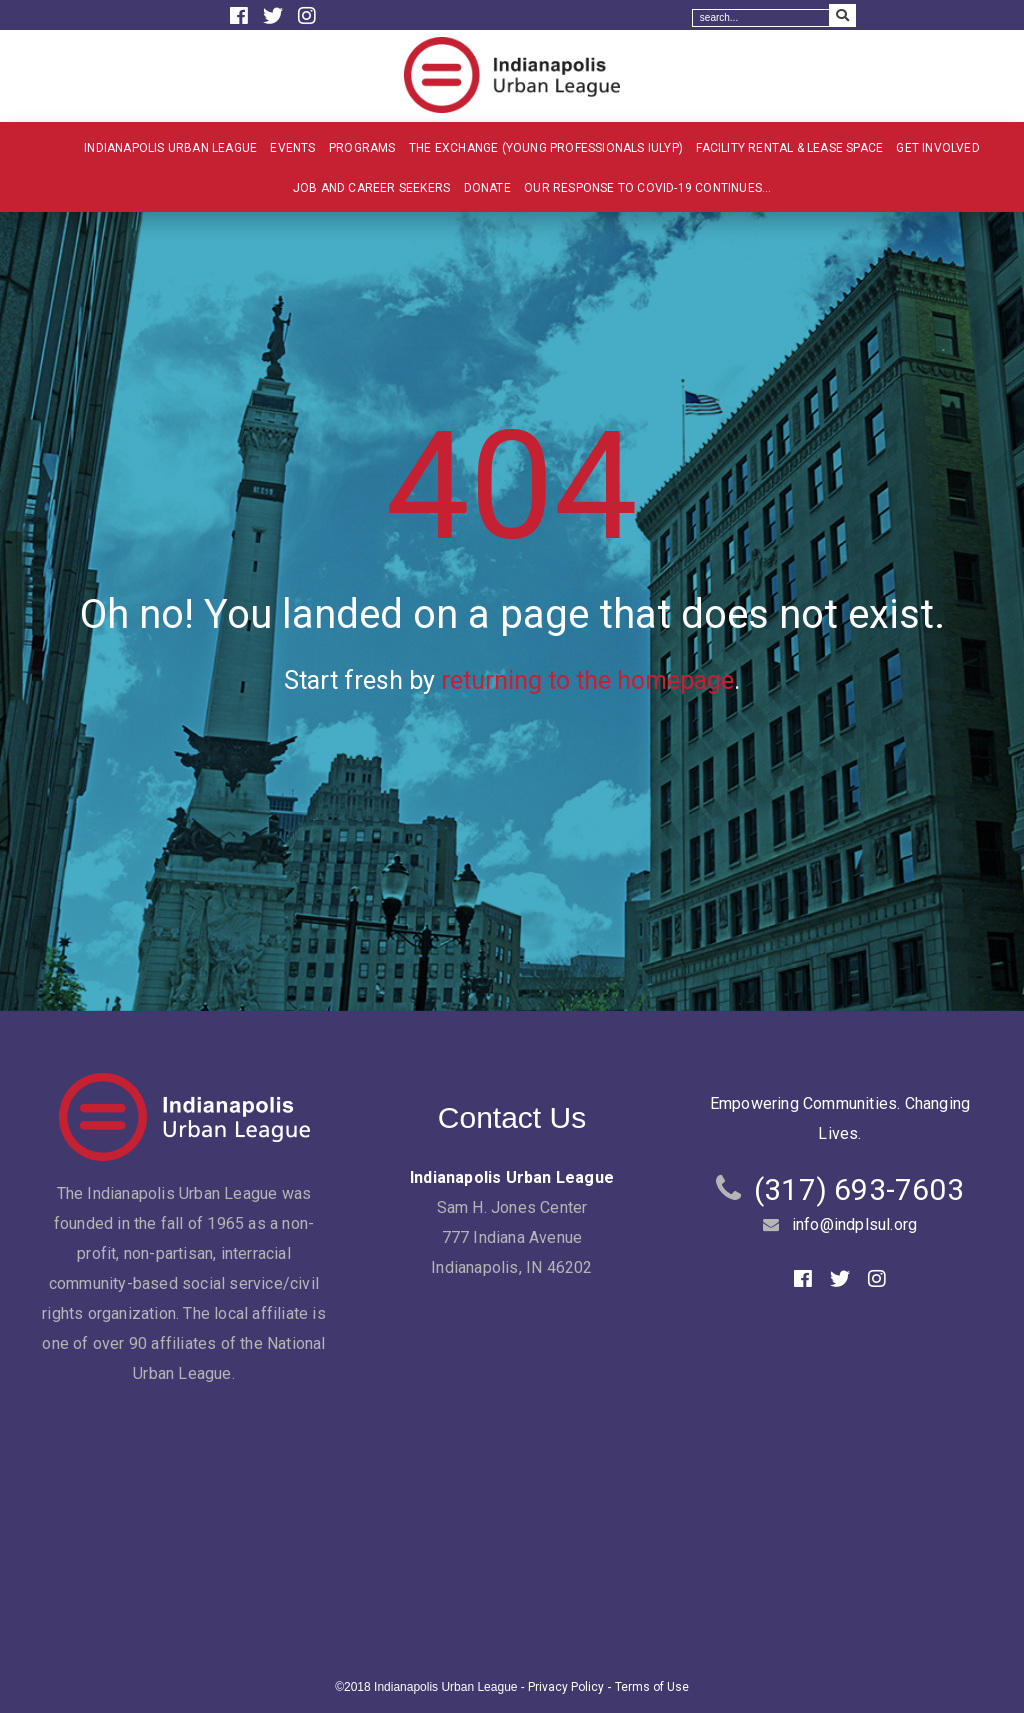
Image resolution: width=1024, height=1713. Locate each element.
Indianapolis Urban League (170, 148)
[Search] (761, 18)
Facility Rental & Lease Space (789, 148)
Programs (362, 148)
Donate (487, 188)
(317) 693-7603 (859, 1189)
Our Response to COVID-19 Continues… (647, 188)
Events (292, 148)
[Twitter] (275, 16)
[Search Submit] (842, 15)
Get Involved (937, 148)
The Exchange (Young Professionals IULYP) (546, 148)
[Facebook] (241, 16)
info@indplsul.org (854, 1224)
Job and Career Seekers (371, 188)
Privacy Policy (566, 1687)
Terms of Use (652, 1687)
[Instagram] (307, 16)
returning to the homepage (587, 680)
